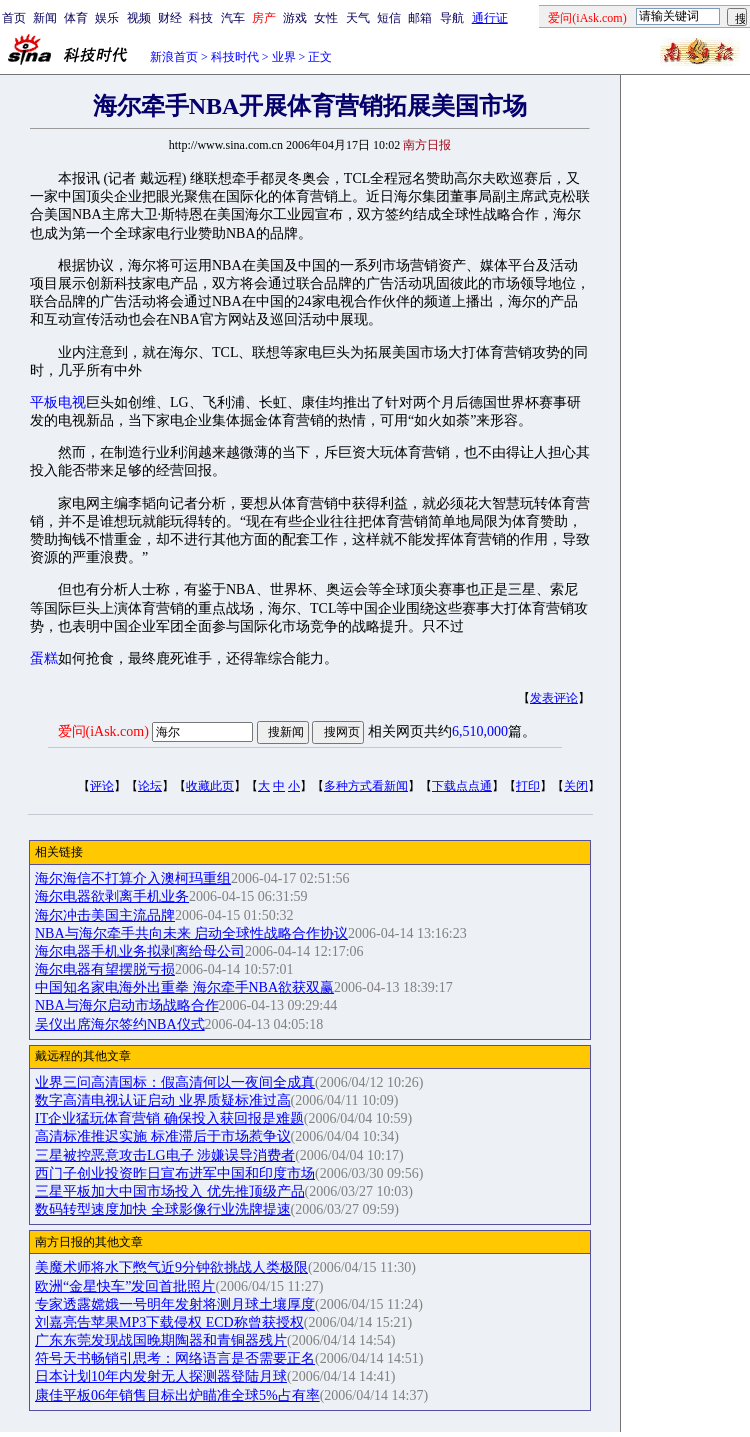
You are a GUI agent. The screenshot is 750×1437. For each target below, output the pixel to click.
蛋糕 (44, 658)
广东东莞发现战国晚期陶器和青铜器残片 (161, 1340)
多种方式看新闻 (366, 786)
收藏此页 (210, 786)
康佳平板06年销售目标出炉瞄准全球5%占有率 (177, 1395)
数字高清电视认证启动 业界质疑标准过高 (163, 1100)
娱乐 (107, 18)
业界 (284, 57)
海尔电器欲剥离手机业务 (112, 896)
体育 (76, 18)
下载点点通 (462, 786)
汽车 (233, 18)
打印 (528, 786)
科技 (201, 18)
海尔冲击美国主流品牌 (105, 915)
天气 (358, 18)
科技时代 (235, 57)
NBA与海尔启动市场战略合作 (127, 1005)
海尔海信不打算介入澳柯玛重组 (133, 878)
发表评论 (554, 698)
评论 (102, 786)
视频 (139, 18)
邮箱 (420, 18)
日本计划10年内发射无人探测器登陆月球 (161, 1376)
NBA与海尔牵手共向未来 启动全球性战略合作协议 (191, 933)
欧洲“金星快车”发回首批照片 (125, 1286)
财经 (170, 18)
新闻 (45, 18)
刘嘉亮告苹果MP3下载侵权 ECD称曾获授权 (169, 1322)
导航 (452, 18)
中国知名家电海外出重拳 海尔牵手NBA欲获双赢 (184, 987)
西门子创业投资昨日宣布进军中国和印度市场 (175, 1173)
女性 (326, 18)
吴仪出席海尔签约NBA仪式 (120, 1024)
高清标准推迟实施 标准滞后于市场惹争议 (163, 1136)
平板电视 (58, 402)
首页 (14, 18)
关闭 (576, 786)
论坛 (150, 786)
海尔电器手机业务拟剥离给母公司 (140, 951)
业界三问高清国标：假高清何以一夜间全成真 (175, 1082)
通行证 (490, 18)
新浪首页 (174, 57)
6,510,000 (480, 731)
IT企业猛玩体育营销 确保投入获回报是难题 (169, 1118)
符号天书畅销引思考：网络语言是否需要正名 (175, 1358)
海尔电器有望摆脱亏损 (105, 969)
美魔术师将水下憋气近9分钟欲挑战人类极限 (171, 1267)
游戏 (295, 18)
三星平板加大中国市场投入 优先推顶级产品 (170, 1191)
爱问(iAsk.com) (103, 731)
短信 (389, 18)
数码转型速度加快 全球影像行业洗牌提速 (163, 1209)
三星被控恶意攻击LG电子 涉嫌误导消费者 (165, 1155)
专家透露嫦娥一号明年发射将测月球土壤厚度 (175, 1304)
